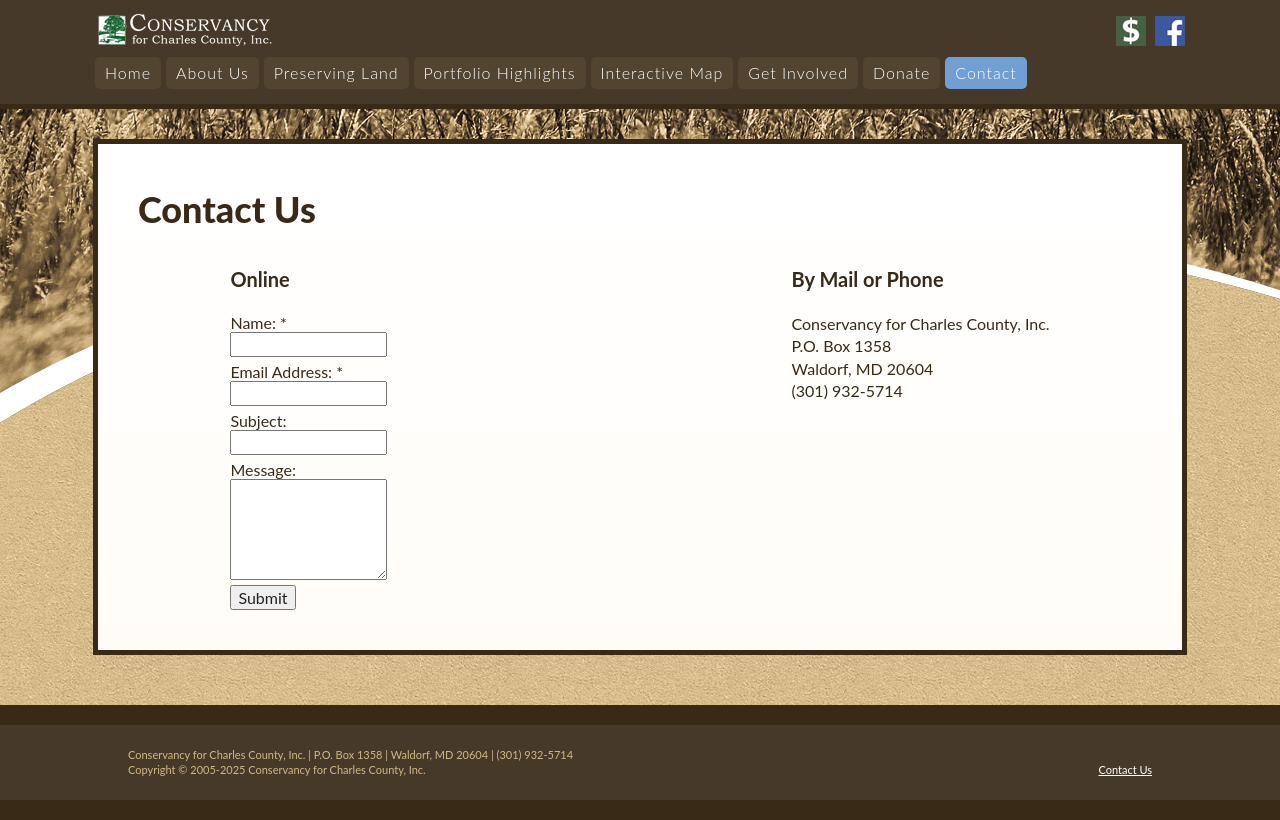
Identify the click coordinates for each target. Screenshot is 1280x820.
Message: (263, 469)
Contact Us (1125, 769)
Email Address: (286, 371)
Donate (901, 72)
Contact (986, 72)
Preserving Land (336, 72)
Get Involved (798, 72)
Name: (258, 322)
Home (128, 72)
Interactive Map (662, 72)
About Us (212, 72)
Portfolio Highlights (500, 72)
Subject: (258, 420)
